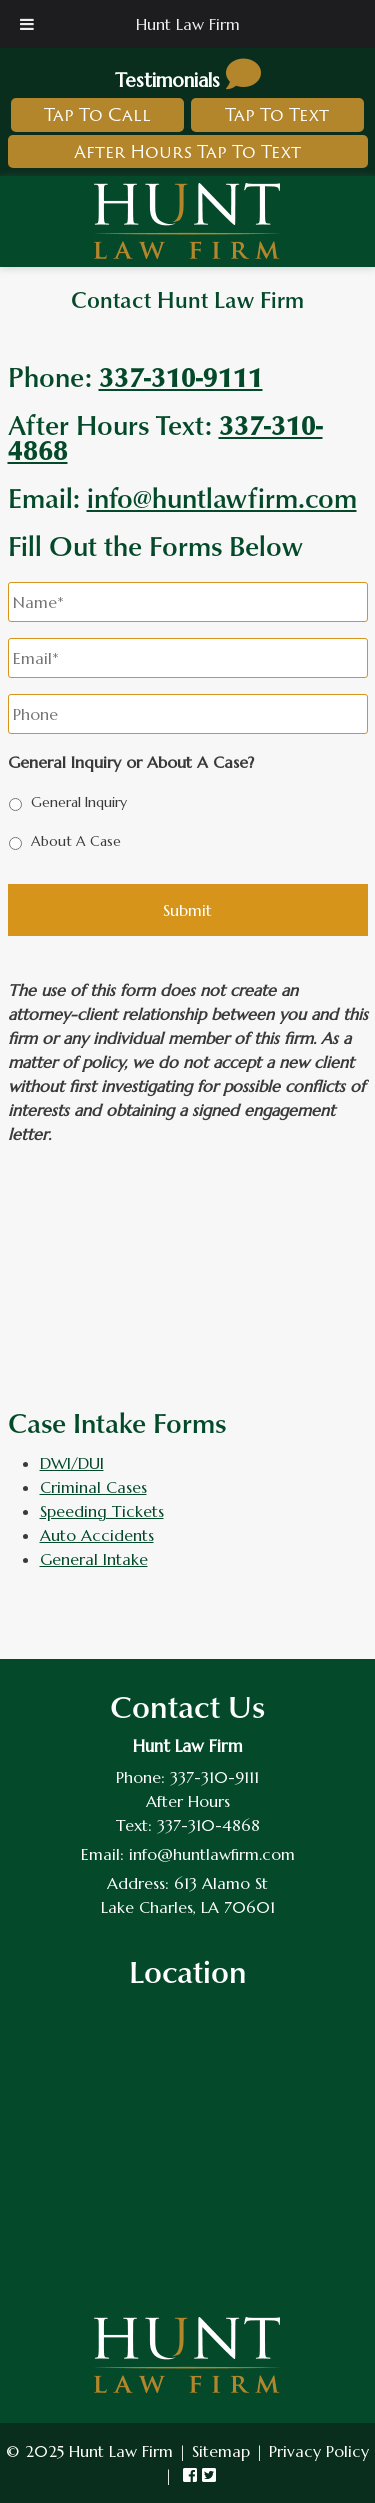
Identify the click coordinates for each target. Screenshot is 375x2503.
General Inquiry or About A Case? (131, 762)
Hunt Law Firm (188, 24)
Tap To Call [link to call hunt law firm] (97, 114)
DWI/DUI (72, 1463)
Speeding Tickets (102, 1511)
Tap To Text (277, 114)
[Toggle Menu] (27, 24)
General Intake (94, 1559)
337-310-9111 (214, 1777)
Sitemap (221, 2451)
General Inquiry (79, 802)
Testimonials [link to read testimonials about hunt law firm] (188, 80)
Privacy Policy (319, 2451)
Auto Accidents (97, 1535)
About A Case (76, 841)
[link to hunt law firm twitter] (209, 2475)
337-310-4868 (208, 1825)
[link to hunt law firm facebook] (190, 2475)
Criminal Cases (93, 1487)
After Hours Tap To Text (187, 151)
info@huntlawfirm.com (222, 497)
